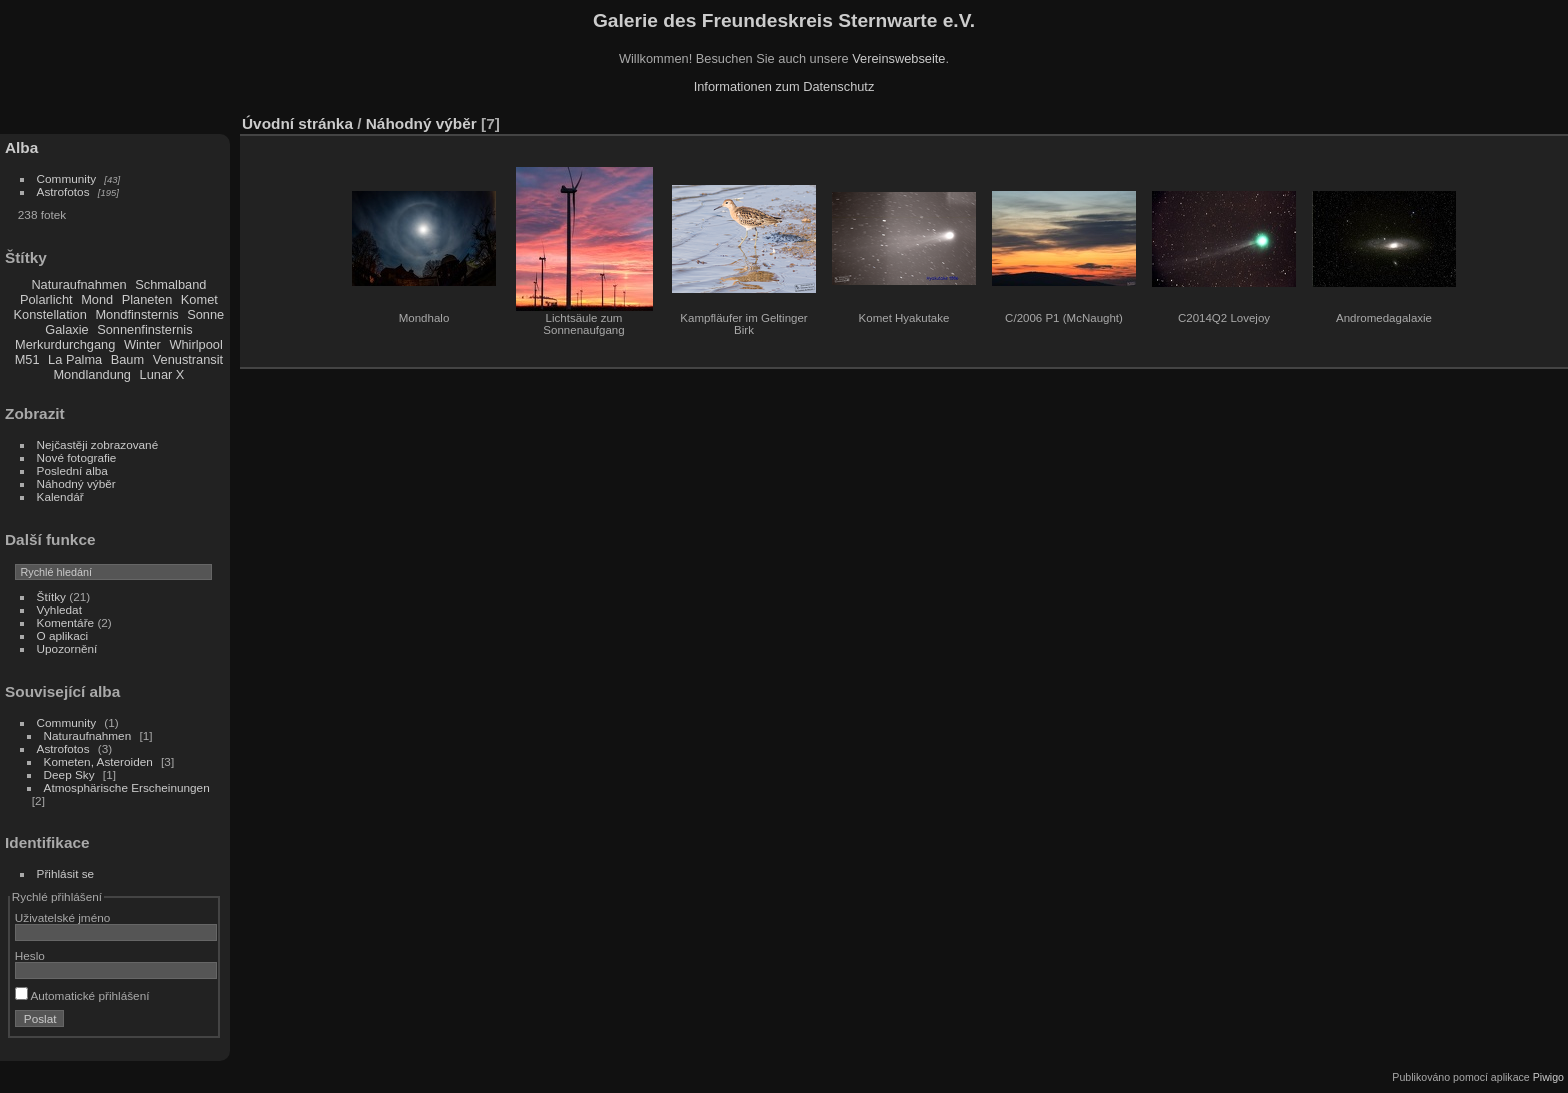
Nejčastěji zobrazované (98, 444)
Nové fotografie (77, 457)
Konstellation (50, 314)
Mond (97, 299)
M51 (27, 359)
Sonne (205, 314)
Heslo (30, 955)
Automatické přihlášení (82, 995)
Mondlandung (92, 374)
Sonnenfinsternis (144, 329)
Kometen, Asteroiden (98, 761)
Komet (199, 299)
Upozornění (67, 648)
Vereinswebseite (898, 58)
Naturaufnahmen (78, 284)
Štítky (51, 596)
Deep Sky (69, 774)
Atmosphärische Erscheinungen (127, 787)
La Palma (75, 359)
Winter (142, 344)
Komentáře (66, 622)
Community (67, 178)
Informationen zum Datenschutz (784, 86)
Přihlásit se (66, 873)
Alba (21, 147)
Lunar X (162, 374)
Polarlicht (46, 299)
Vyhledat (59, 609)
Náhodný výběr (76, 483)
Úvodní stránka (297, 123)
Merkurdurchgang (65, 344)
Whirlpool (195, 344)
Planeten (147, 299)
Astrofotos (63, 191)
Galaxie (66, 329)
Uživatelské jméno (62, 917)
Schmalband (170, 284)
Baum (127, 359)
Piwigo (1548, 1077)
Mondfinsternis (136, 314)
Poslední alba (72, 470)
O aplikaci (63, 635)
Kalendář (60, 496)
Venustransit (188, 359)
